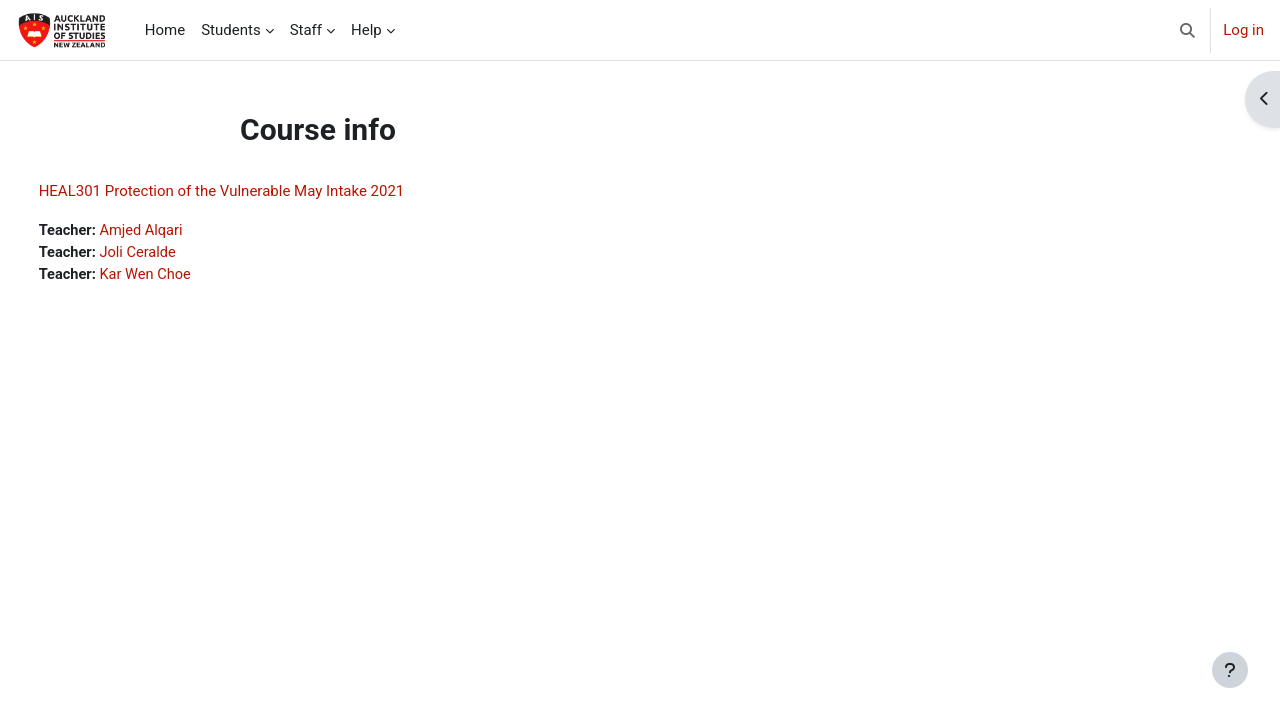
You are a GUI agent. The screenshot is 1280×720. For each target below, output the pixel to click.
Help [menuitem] (366, 30)
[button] (1188, 30)
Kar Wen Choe (186, 276)
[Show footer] (1230, 670)
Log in (1243, 30)
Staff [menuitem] (306, 30)
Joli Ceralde (178, 254)
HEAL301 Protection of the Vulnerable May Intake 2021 (259, 191)
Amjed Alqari (182, 231)
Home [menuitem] (165, 30)
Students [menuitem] (230, 30)
